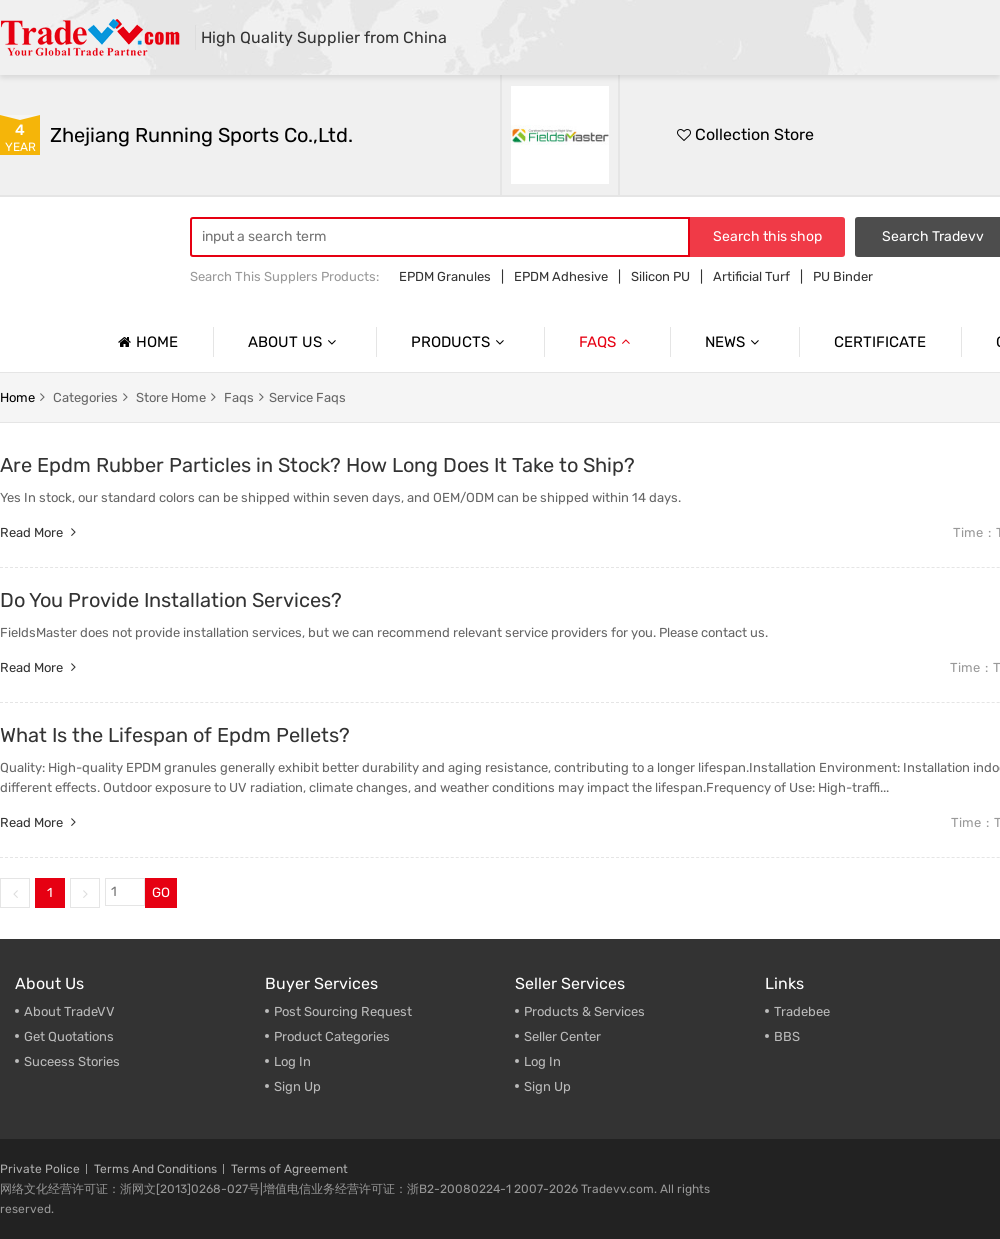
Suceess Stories (72, 1061)
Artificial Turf (751, 276)
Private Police (40, 1169)
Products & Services (584, 1011)
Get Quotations (69, 1036)
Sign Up (297, 1086)
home (17, 397)
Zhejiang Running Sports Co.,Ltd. (201, 135)
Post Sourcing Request (343, 1011)
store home (171, 397)
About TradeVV (69, 1011)
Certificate (880, 342)
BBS (787, 1036)
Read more (40, 532)
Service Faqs (307, 397)
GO (161, 892)
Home (145, 342)
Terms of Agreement (289, 1169)
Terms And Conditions (155, 1169)
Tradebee (802, 1011)
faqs (239, 397)
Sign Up (547, 1086)
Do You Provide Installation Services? (171, 600)
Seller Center (562, 1036)
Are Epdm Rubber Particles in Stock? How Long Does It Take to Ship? (317, 465)
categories (85, 397)
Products (460, 342)
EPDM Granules (445, 276)
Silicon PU (660, 276)
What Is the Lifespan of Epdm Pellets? (175, 735)
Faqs (607, 342)
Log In (292, 1061)
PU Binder (843, 276)
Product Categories (332, 1036)
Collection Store (745, 134)
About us (294, 342)
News (734, 342)
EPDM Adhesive (561, 276)
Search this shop (767, 236)
